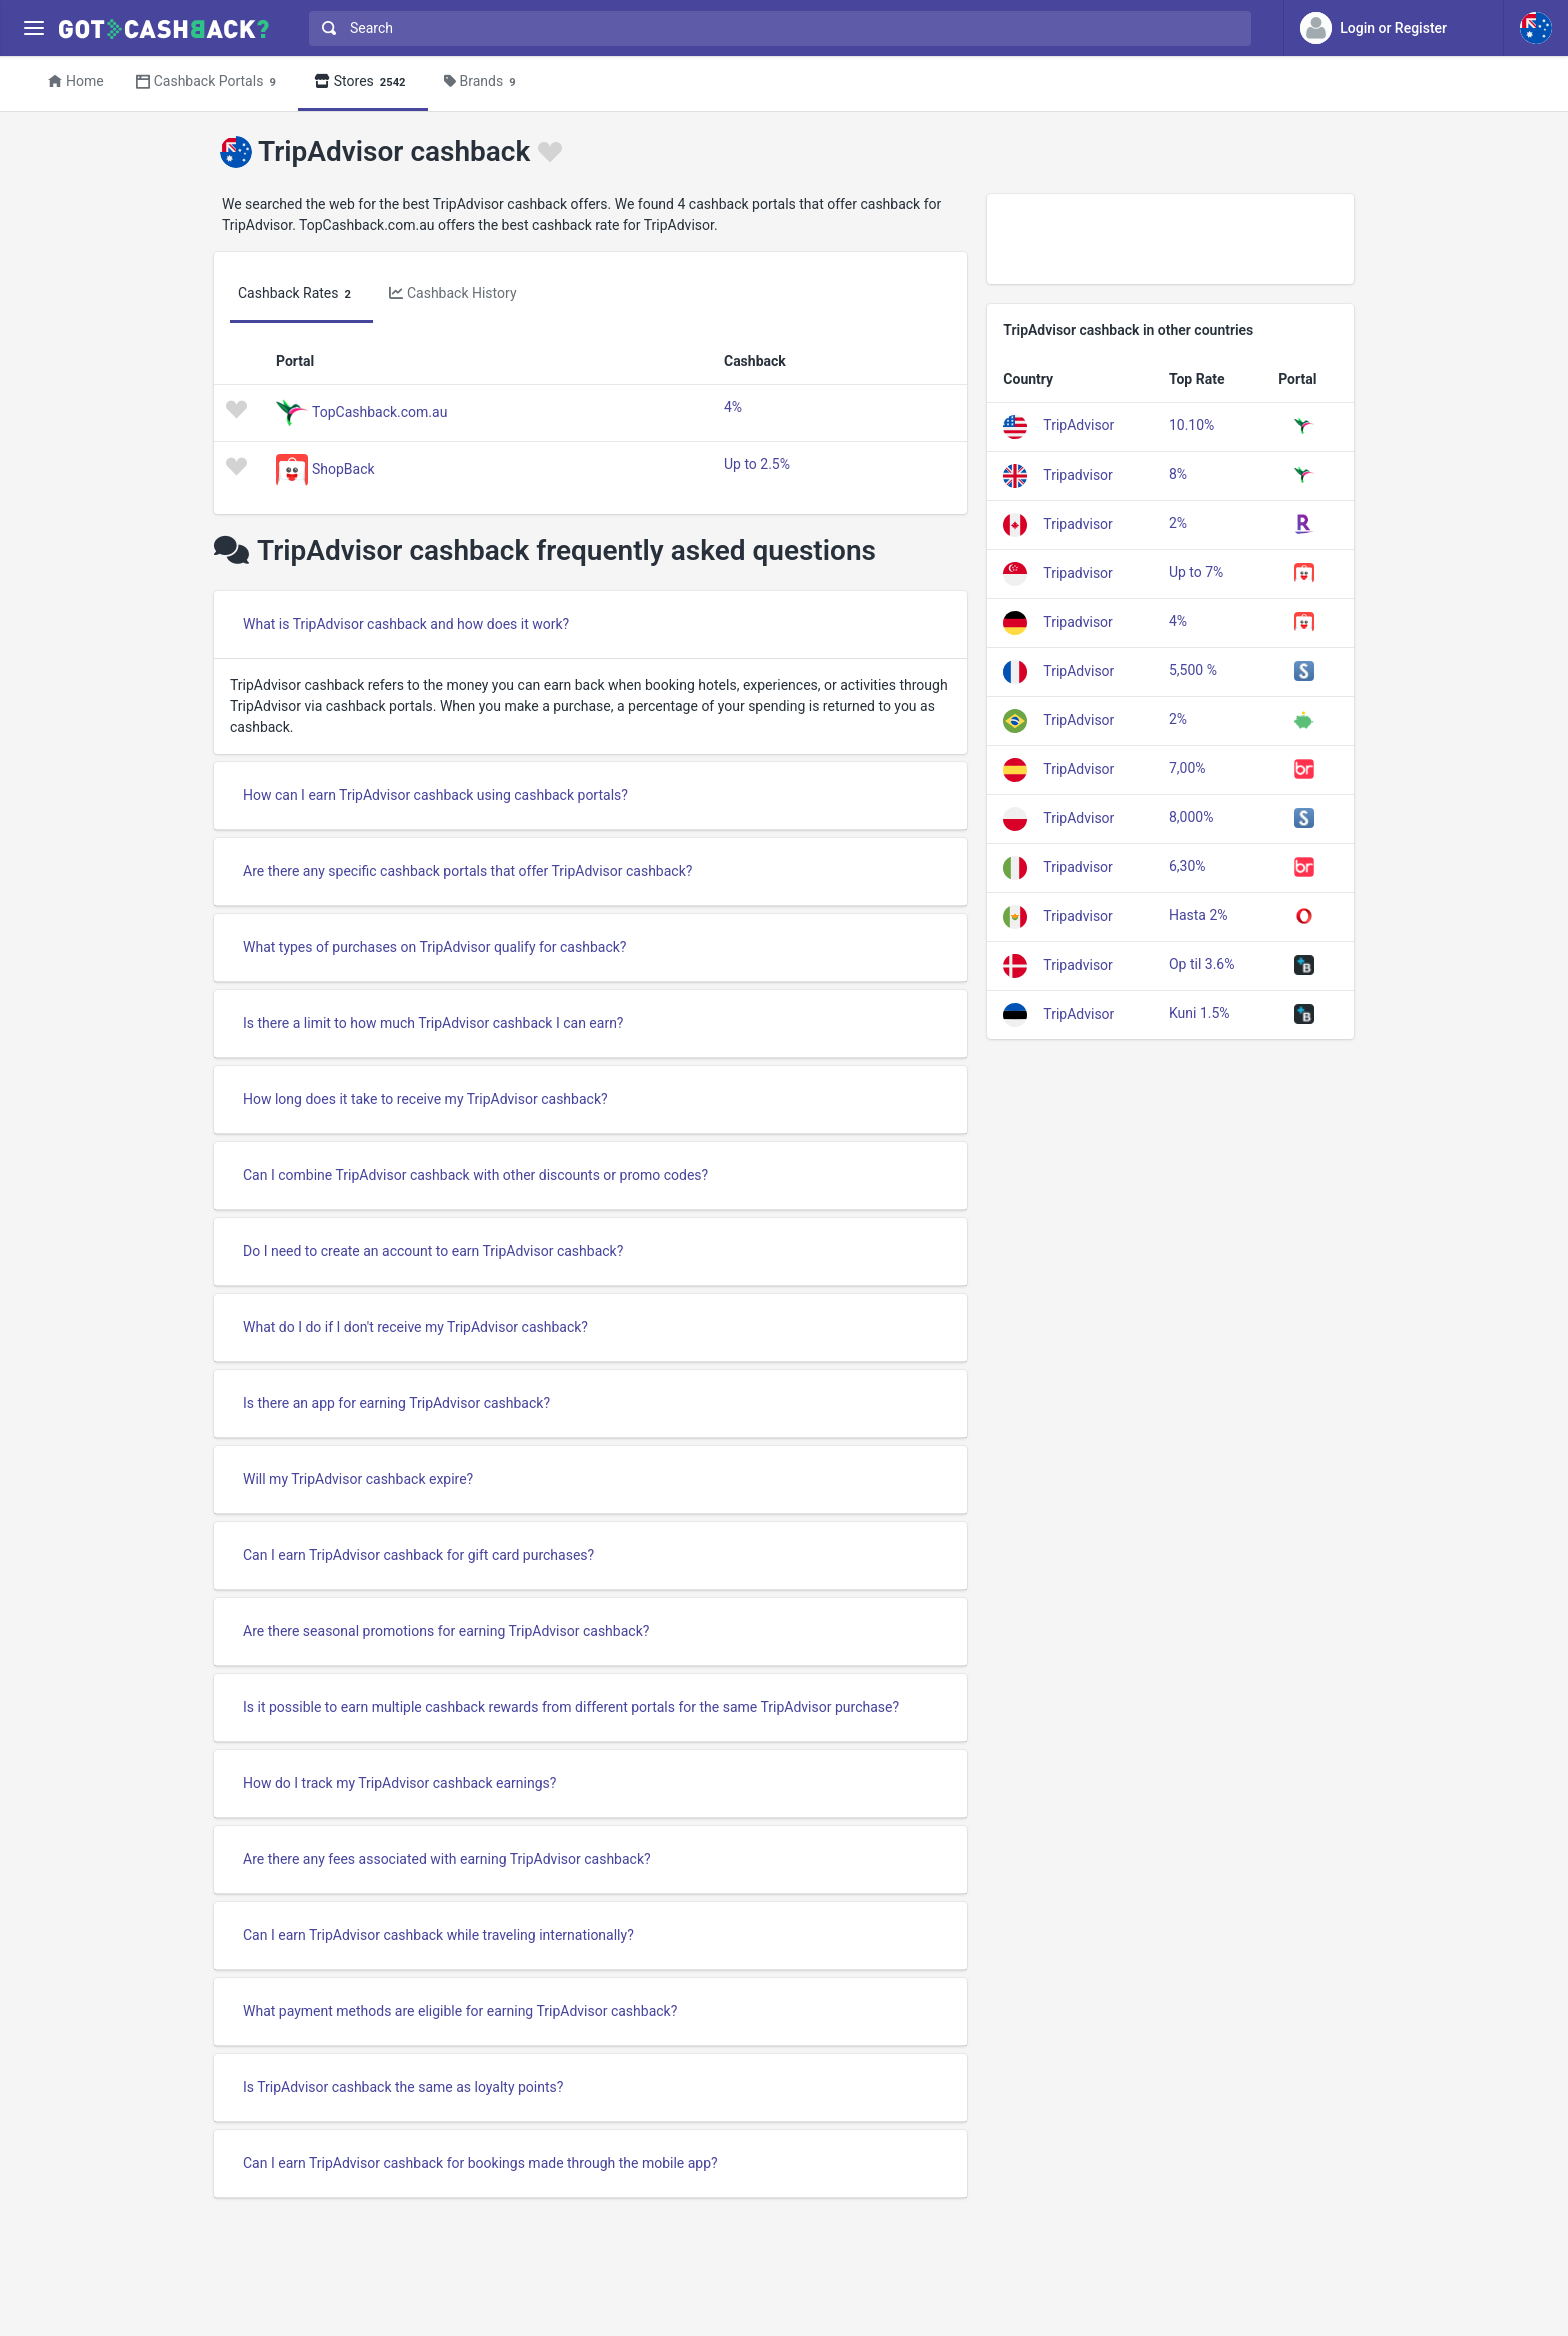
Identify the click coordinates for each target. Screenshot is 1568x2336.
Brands (483, 82)
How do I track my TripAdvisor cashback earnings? (399, 1783)
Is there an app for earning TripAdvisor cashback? (396, 1403)
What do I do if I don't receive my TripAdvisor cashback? (415, 1327)
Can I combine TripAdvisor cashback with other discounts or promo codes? (475, 1175)
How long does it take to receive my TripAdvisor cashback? (425, 1099)
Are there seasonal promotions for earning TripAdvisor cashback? (446, 1631)
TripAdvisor (1078, 425)
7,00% (1187, 768)
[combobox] (775, 28)
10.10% (1191, 425)
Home (76, 81)
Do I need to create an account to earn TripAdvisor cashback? (433, 1251)
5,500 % (1193, 670)
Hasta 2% (1198, 915)
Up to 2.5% (757, 464)
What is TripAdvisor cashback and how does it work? (406, 624)
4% (733, 407)
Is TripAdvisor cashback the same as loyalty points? (403, 2087)
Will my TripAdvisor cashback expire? (358, 1479)
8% (1178, 474)
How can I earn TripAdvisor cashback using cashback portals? (435, 795)
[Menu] (33, 28)
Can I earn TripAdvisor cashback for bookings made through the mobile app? (480, 2163)
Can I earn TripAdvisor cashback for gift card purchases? (418, 1555)
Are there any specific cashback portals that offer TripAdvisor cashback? (467, 871)
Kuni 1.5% (1199, 1013)
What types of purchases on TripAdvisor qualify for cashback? (434, 947)
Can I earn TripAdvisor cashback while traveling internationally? (438, 1935)
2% (1178, 523)
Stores (363, 82)
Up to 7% (1196, 572)
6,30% (1187, 866)
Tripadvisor (1078, 474)
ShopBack (343, 468)
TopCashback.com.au (379, 411)
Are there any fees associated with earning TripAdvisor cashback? (447, 1859)
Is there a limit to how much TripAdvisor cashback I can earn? (433, 1023)
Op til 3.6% (1202, 964)
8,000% (1191, 817)
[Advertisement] (1170, 239)
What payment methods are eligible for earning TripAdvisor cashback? (460, 2011)
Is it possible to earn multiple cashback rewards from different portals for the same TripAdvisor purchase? (571, 1707)
